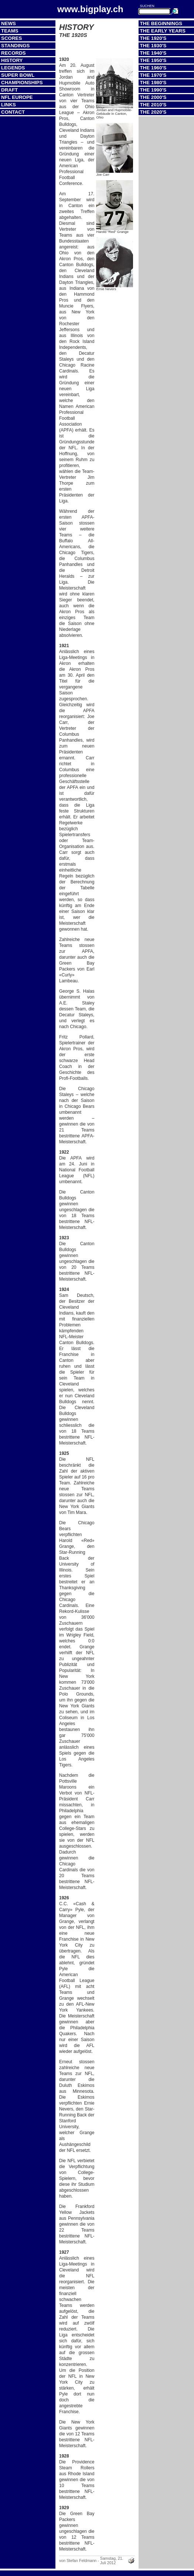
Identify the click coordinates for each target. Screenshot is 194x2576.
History (12, 60)
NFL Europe (17, 97)
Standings (15, 45)
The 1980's (153, 82)
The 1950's (153, 60)
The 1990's (153, 90)
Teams (9, 31)
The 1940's (153, 53)
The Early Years (162, 31)
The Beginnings (161, 23)
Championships (22, 82)
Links (8, 104)
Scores (11, 38)
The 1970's (153, 75)
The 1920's (153, 38)
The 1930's (153, 45)
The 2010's (153, 104)
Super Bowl (17, 75)
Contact (13, 112)
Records (13, 53)
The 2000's (153, 97)
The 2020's (153, 112)
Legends (13, 68)
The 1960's (153, 68)
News (8, 23)
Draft (9, 90)
